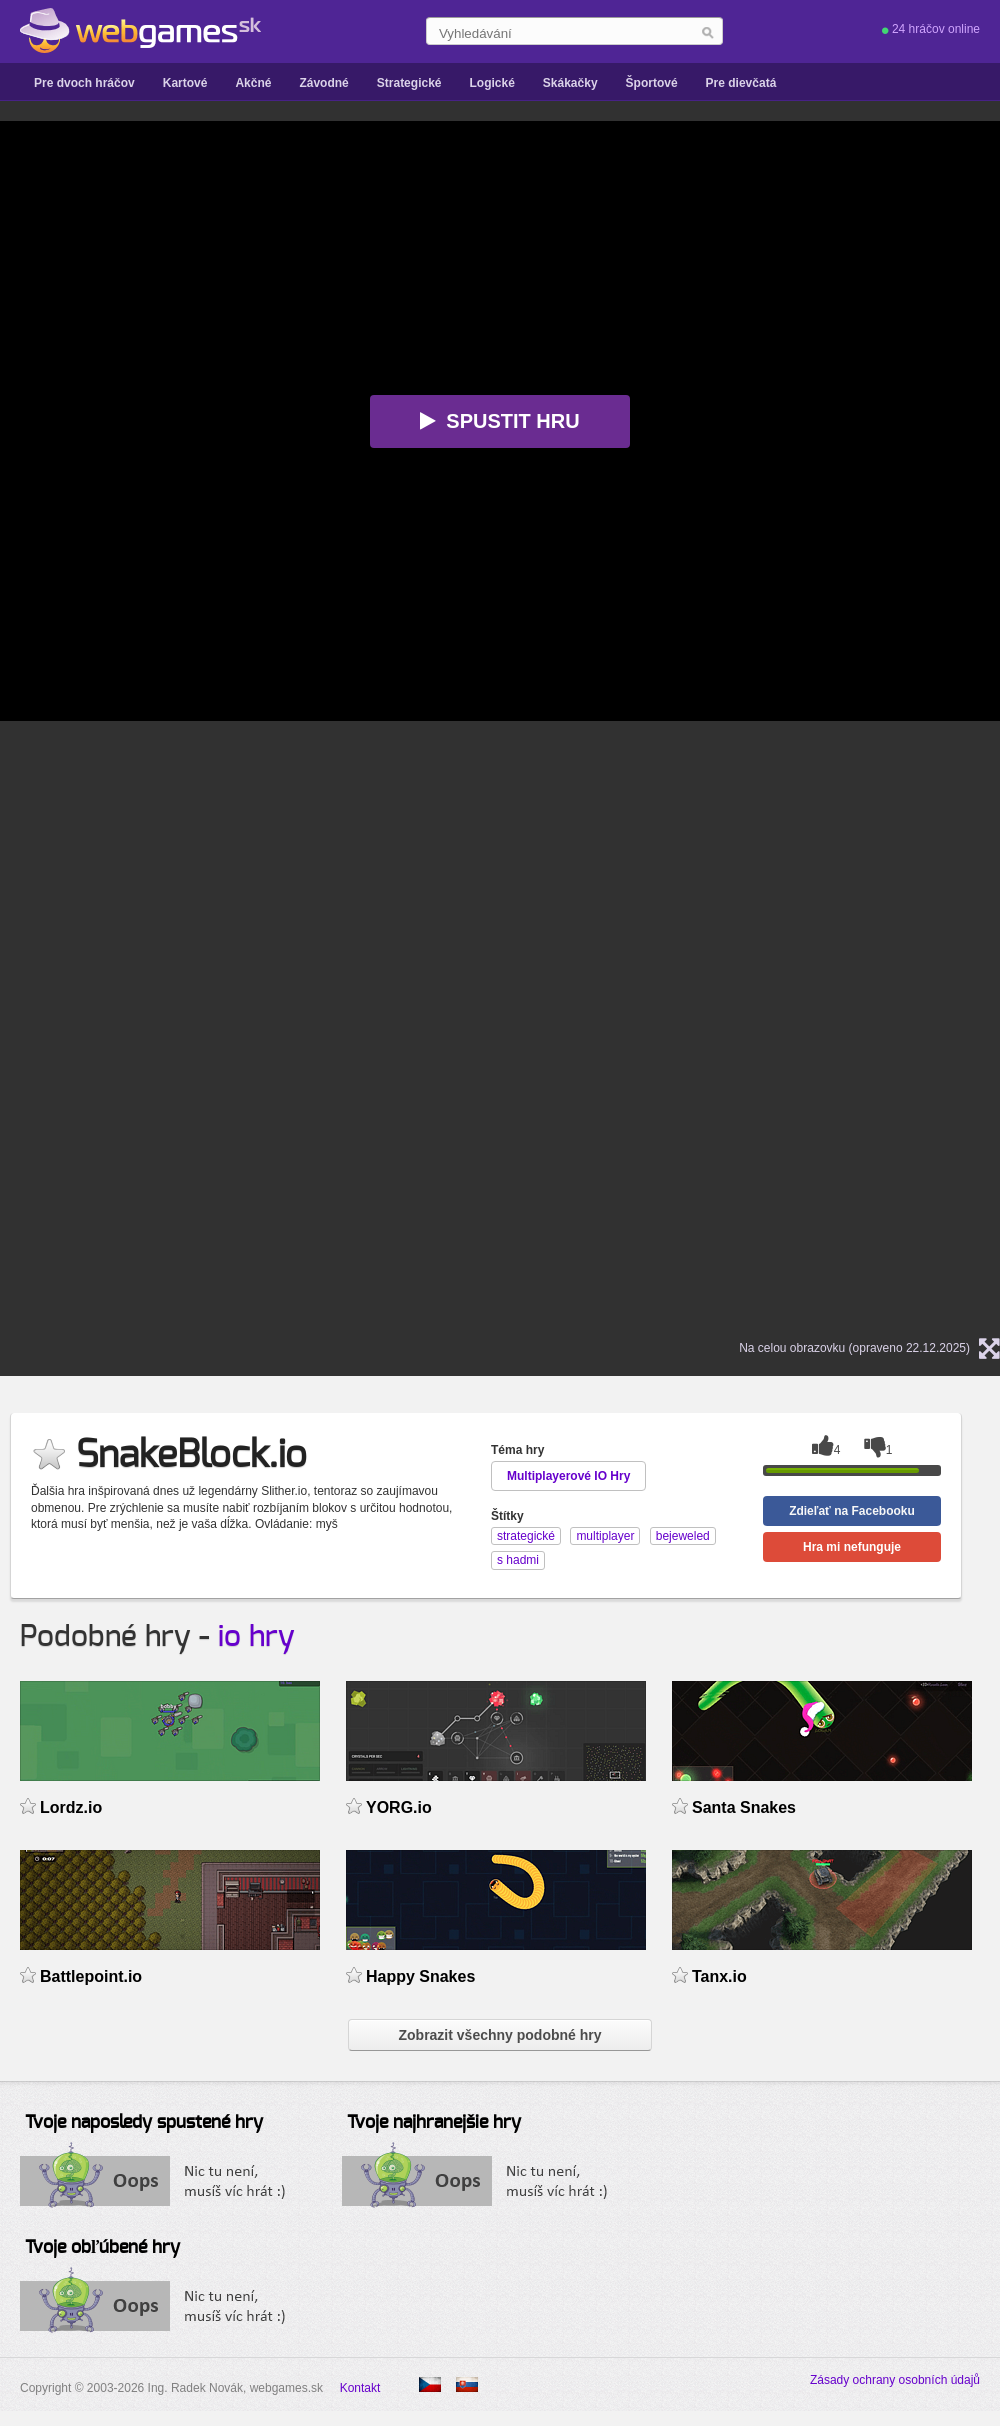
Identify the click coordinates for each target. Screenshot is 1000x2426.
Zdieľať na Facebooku (852, 1511)
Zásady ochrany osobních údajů (895, 2380)
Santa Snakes (744, 1807)
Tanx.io (719, 1976)
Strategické (409, 83)
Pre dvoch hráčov (84, 83)
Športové (652, 83)
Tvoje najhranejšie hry (434, 2123)
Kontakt (360, 2388)
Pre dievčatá (741, 83)
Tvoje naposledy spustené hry (144, 2123)
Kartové (185, 83)
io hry (256, 1637)
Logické (491, 83)
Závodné (323, 83)
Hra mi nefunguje (852, 1547)
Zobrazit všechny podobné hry (499, 2035)
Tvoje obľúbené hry (102, 2248)
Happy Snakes (420, 1976)
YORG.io (399, 1807)
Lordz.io (71, 1807)
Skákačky (570, 83)
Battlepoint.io (91, 1976)
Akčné (253, 83)
